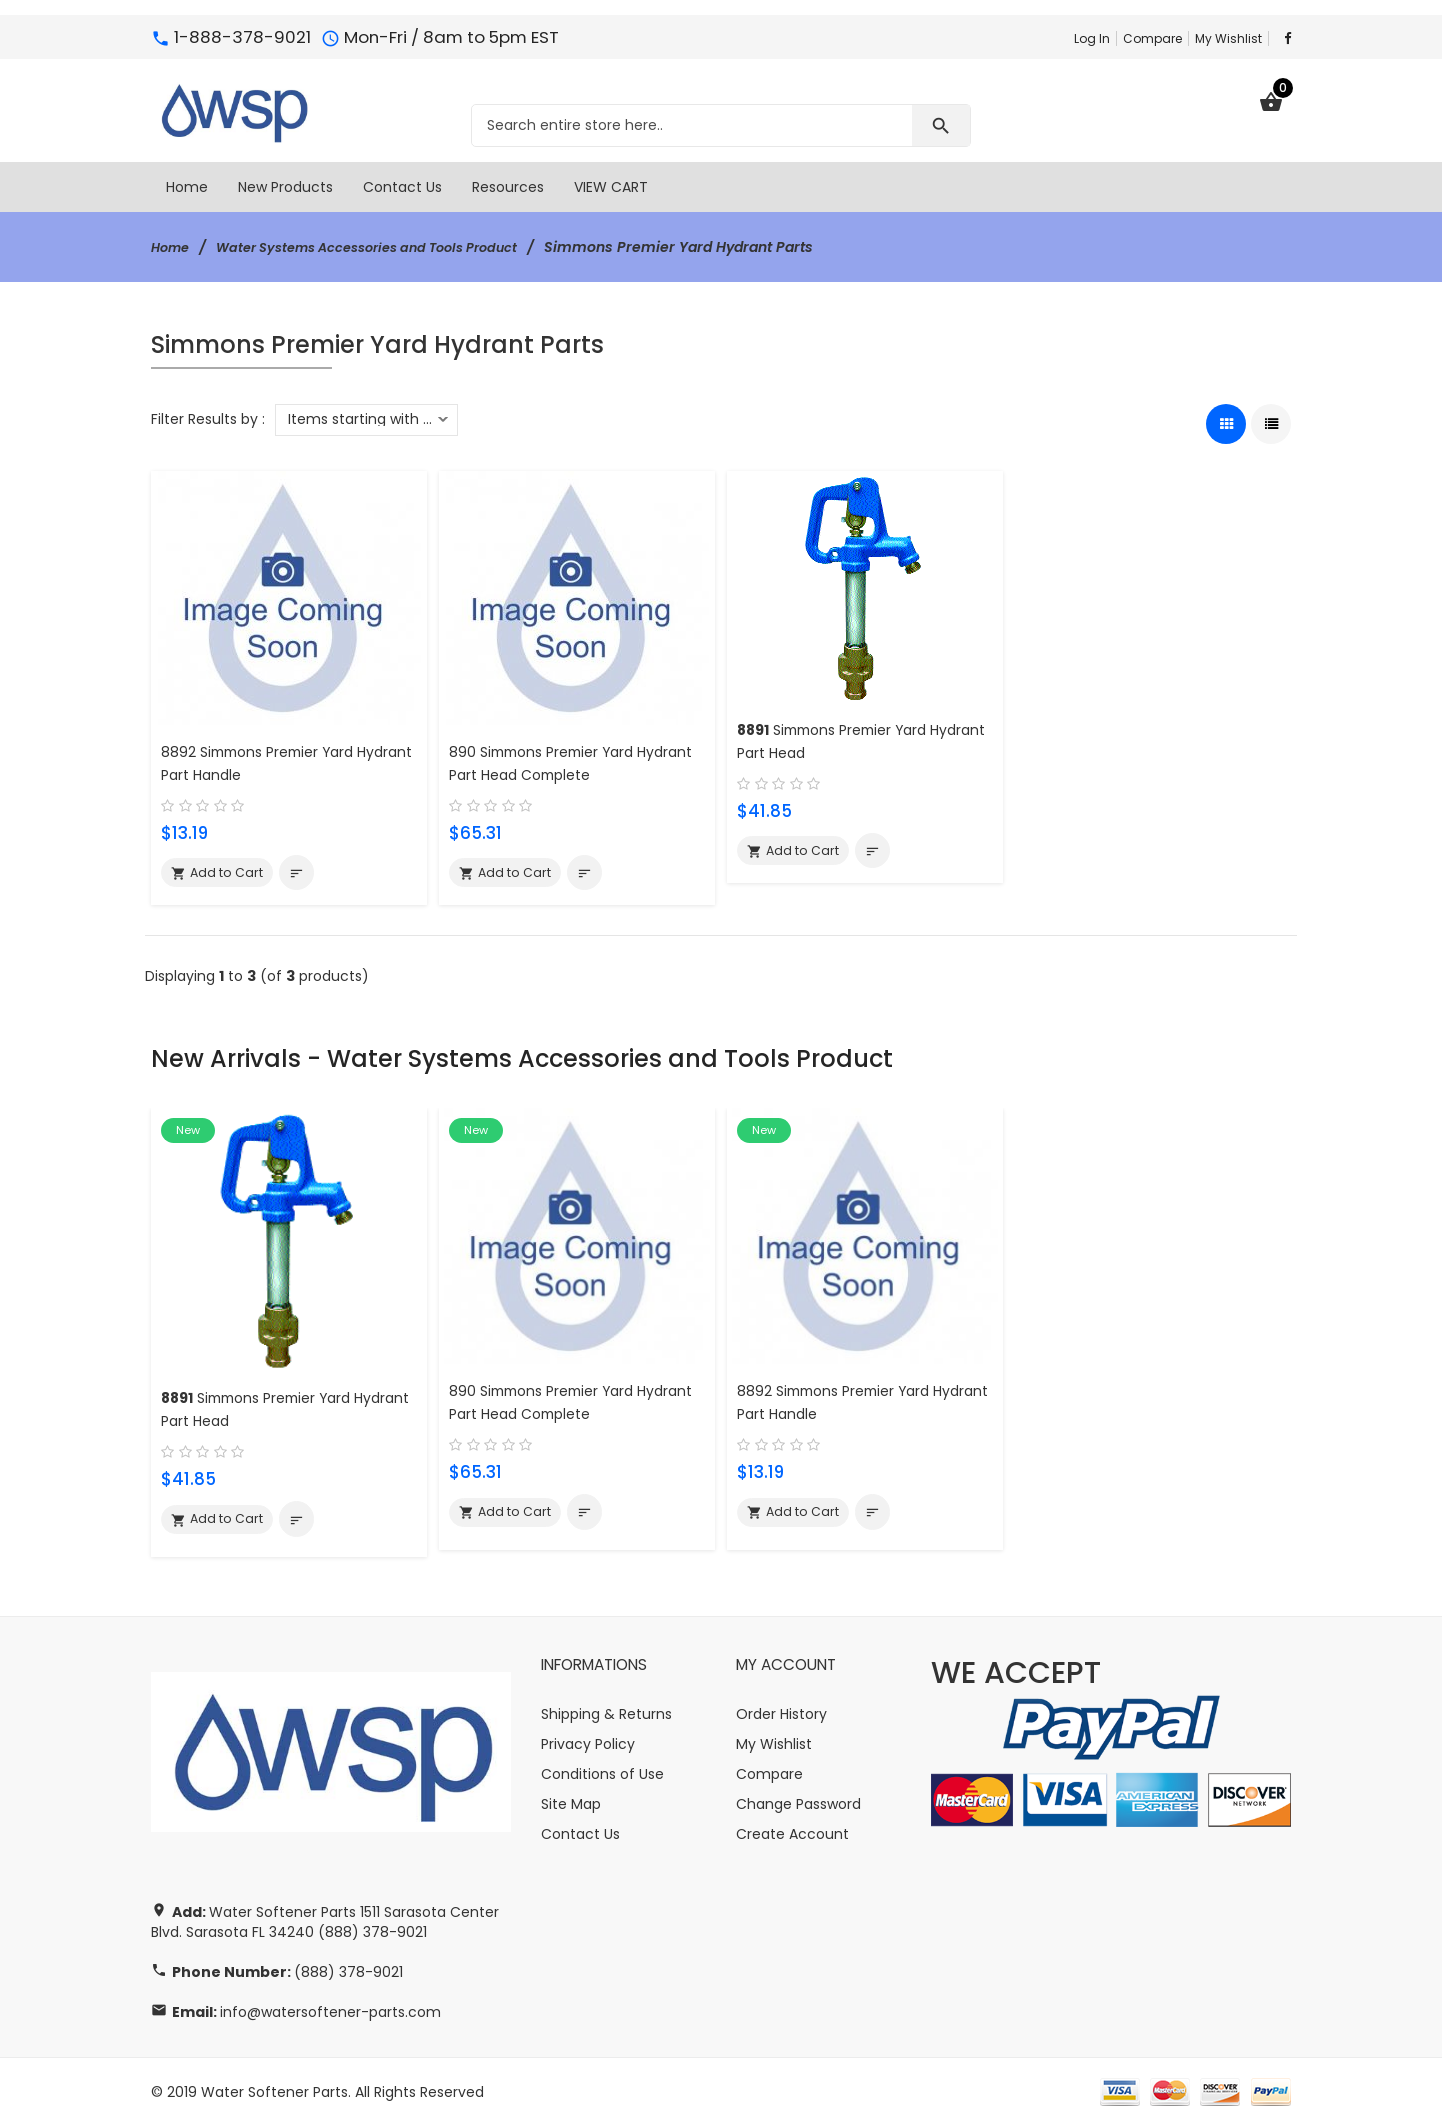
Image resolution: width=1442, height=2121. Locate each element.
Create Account (792, 1829)
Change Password (798, 1799)
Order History (781, 1709)
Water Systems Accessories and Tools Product (387, 247)
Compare (1152, 38)
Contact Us (580, 1829)
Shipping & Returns (606, 1709)
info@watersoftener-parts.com (330, 2007)
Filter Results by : (208, 419)
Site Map (571, 1799)
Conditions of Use (602, 1769)
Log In (1092, 38)
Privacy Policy (588, 1739)
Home (172, 247)
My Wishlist (1228, 38)
